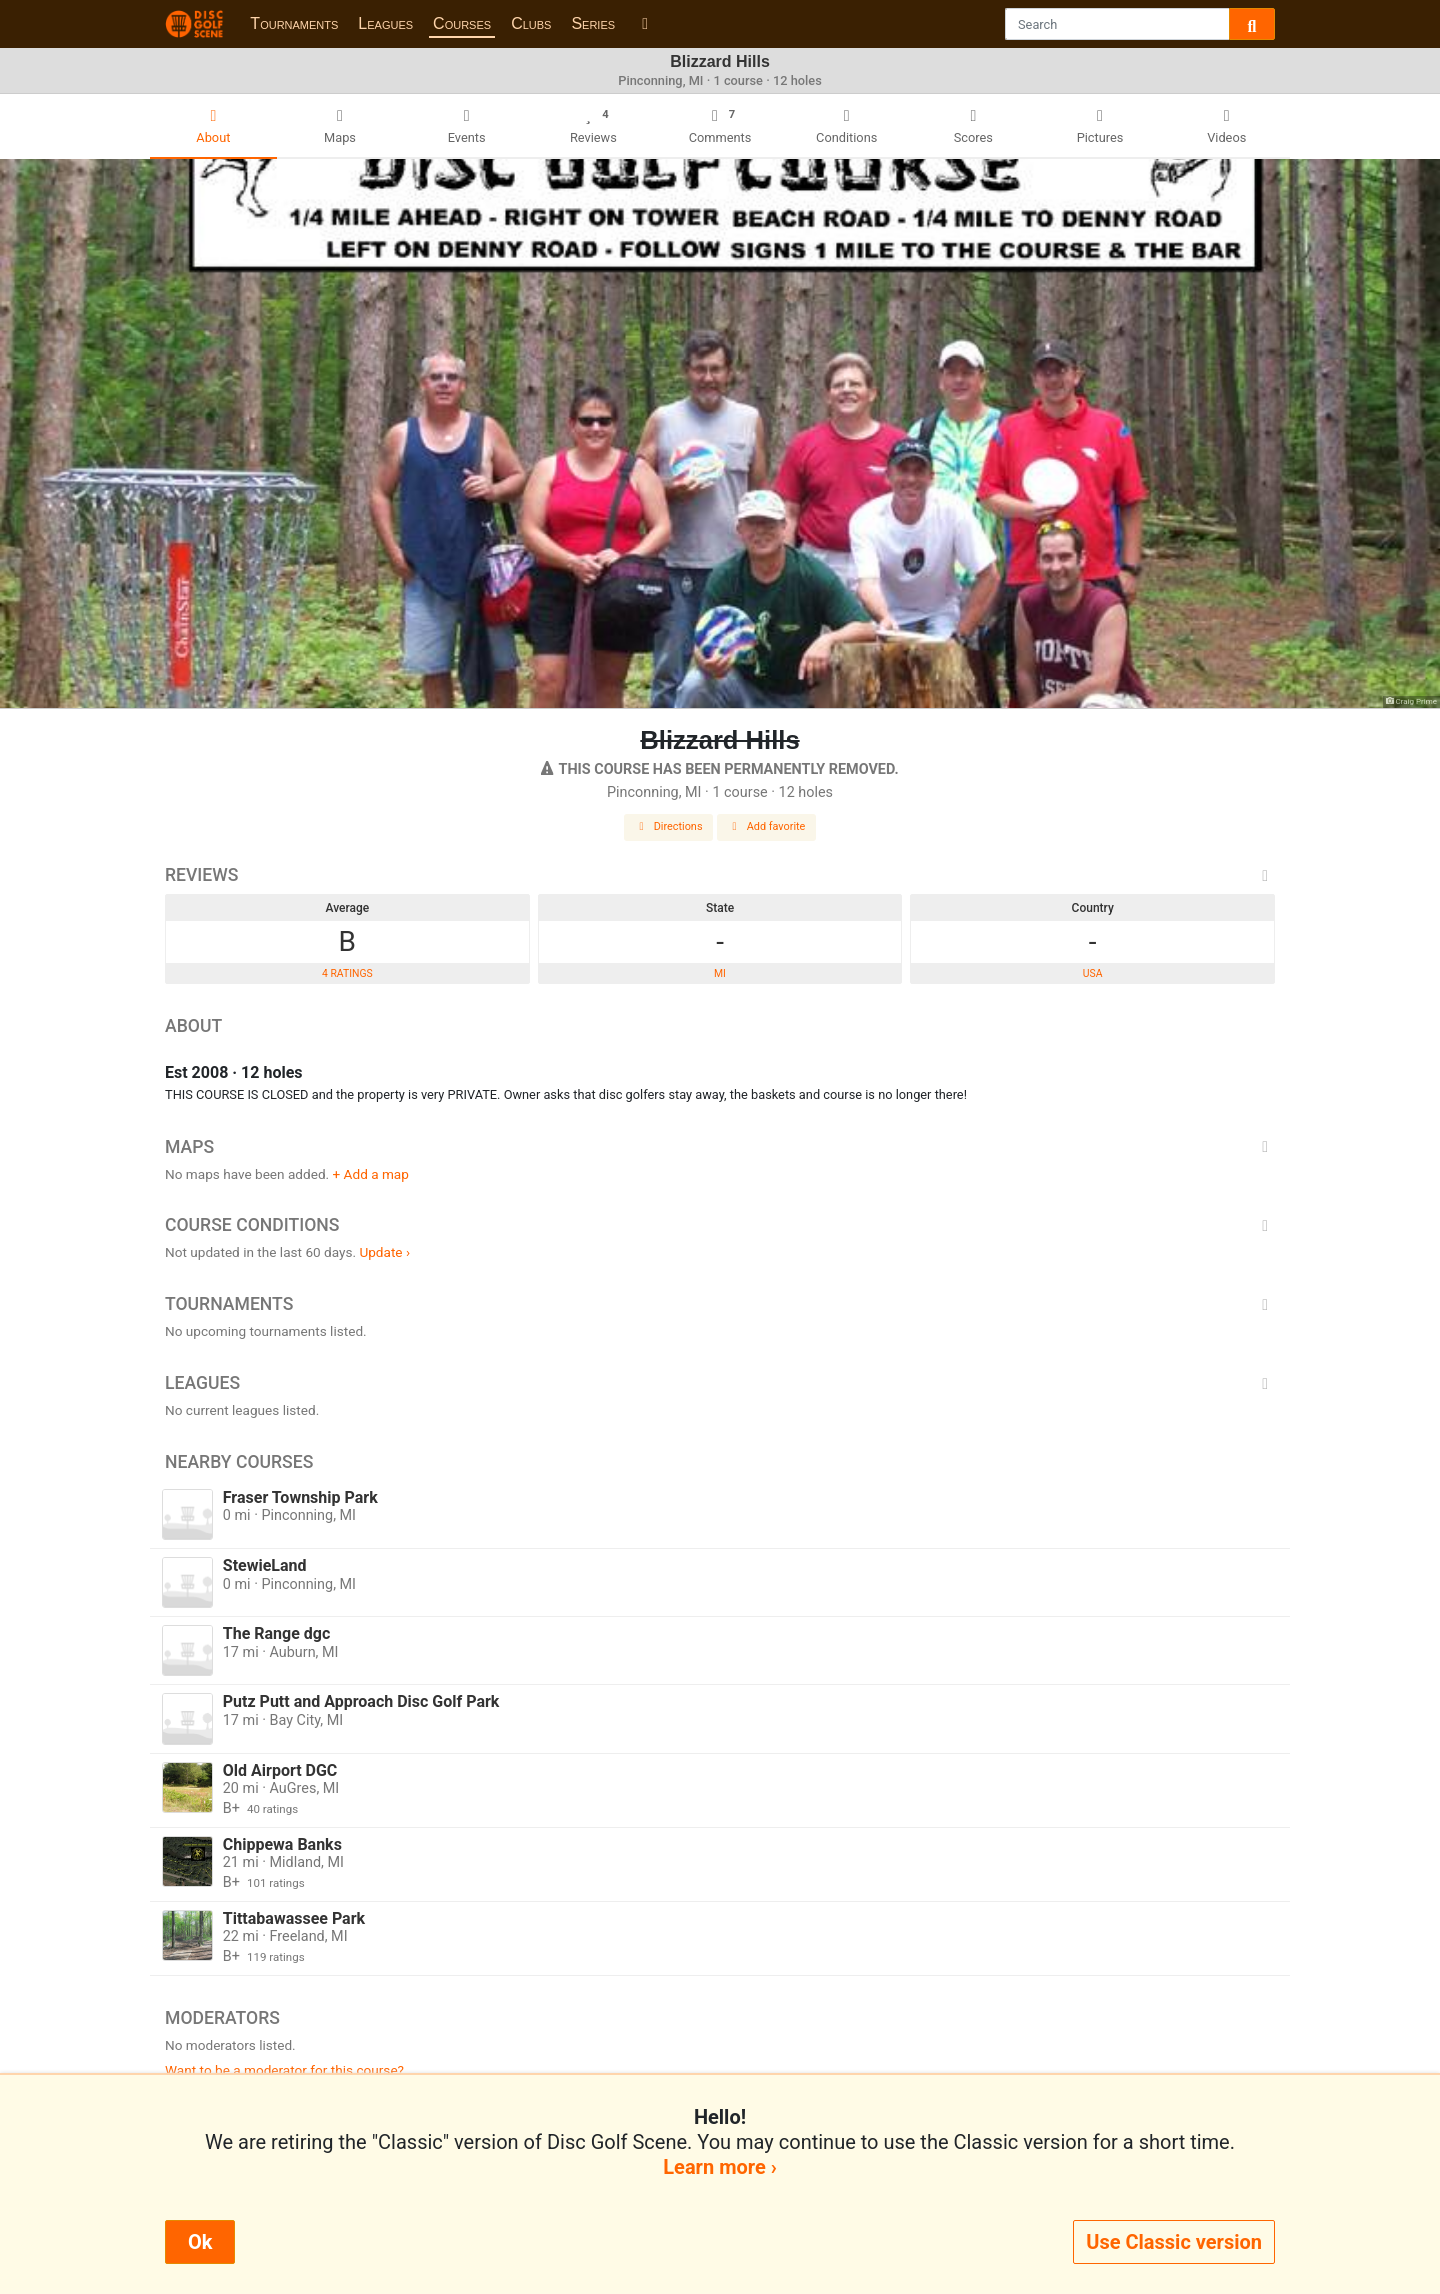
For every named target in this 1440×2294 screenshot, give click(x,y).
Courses (462, 23)
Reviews (720, 875)
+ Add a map (371, 1174)
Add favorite (767, 826)
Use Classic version (1174, 2242)
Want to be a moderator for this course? (284, 2070)
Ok (200, 2242)
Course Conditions (720, 1225)
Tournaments (294, 23)
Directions (669, 826)
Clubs (531, 23)
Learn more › (719, 2167)
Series (593, 23)
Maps (720, 1147)
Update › (384, 1252)
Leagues (385, 23)
